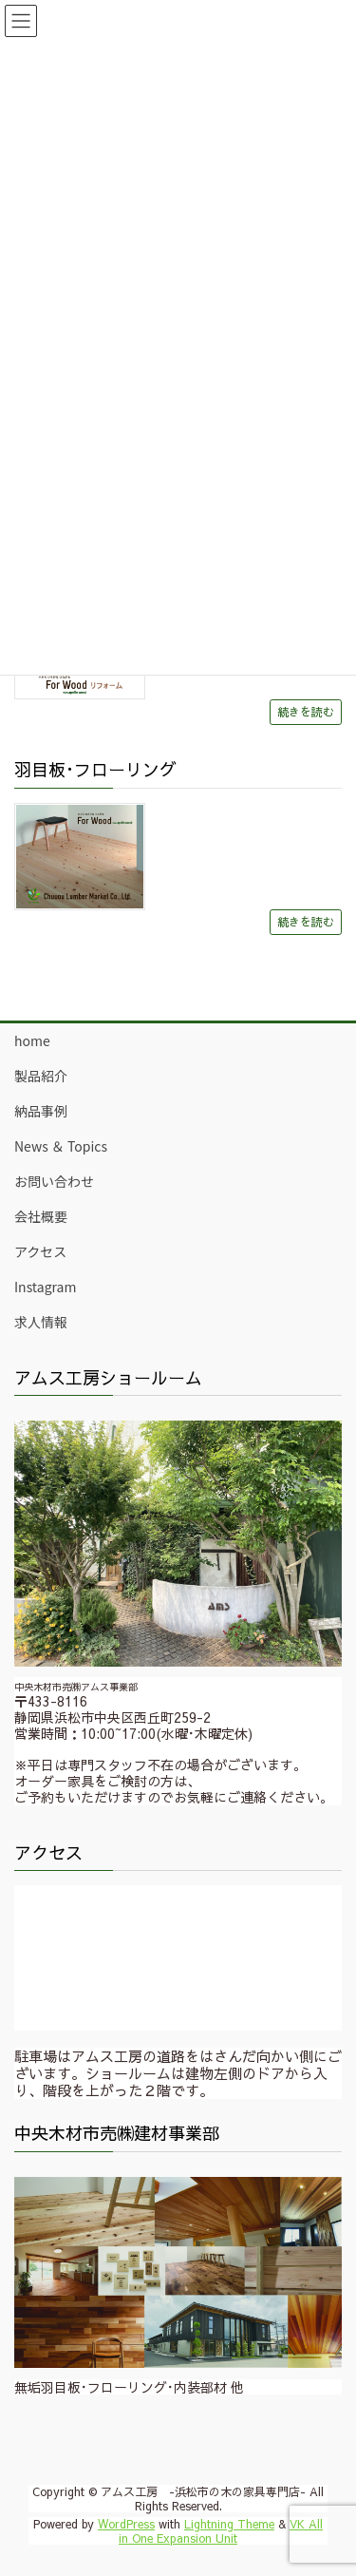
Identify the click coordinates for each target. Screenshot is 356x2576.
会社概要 (40, 1216)
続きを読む (305, 711)
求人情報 (40, 1321)
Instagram (45, 1286)
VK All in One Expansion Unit (221, 2530)
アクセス (40, 1251)
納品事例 (40, 1110)
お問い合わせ (54, 1181)
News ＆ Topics (60, 1145)
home (32, 1040)
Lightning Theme (229, 2523)
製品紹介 (40, 1075)
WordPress (126, 2523)
